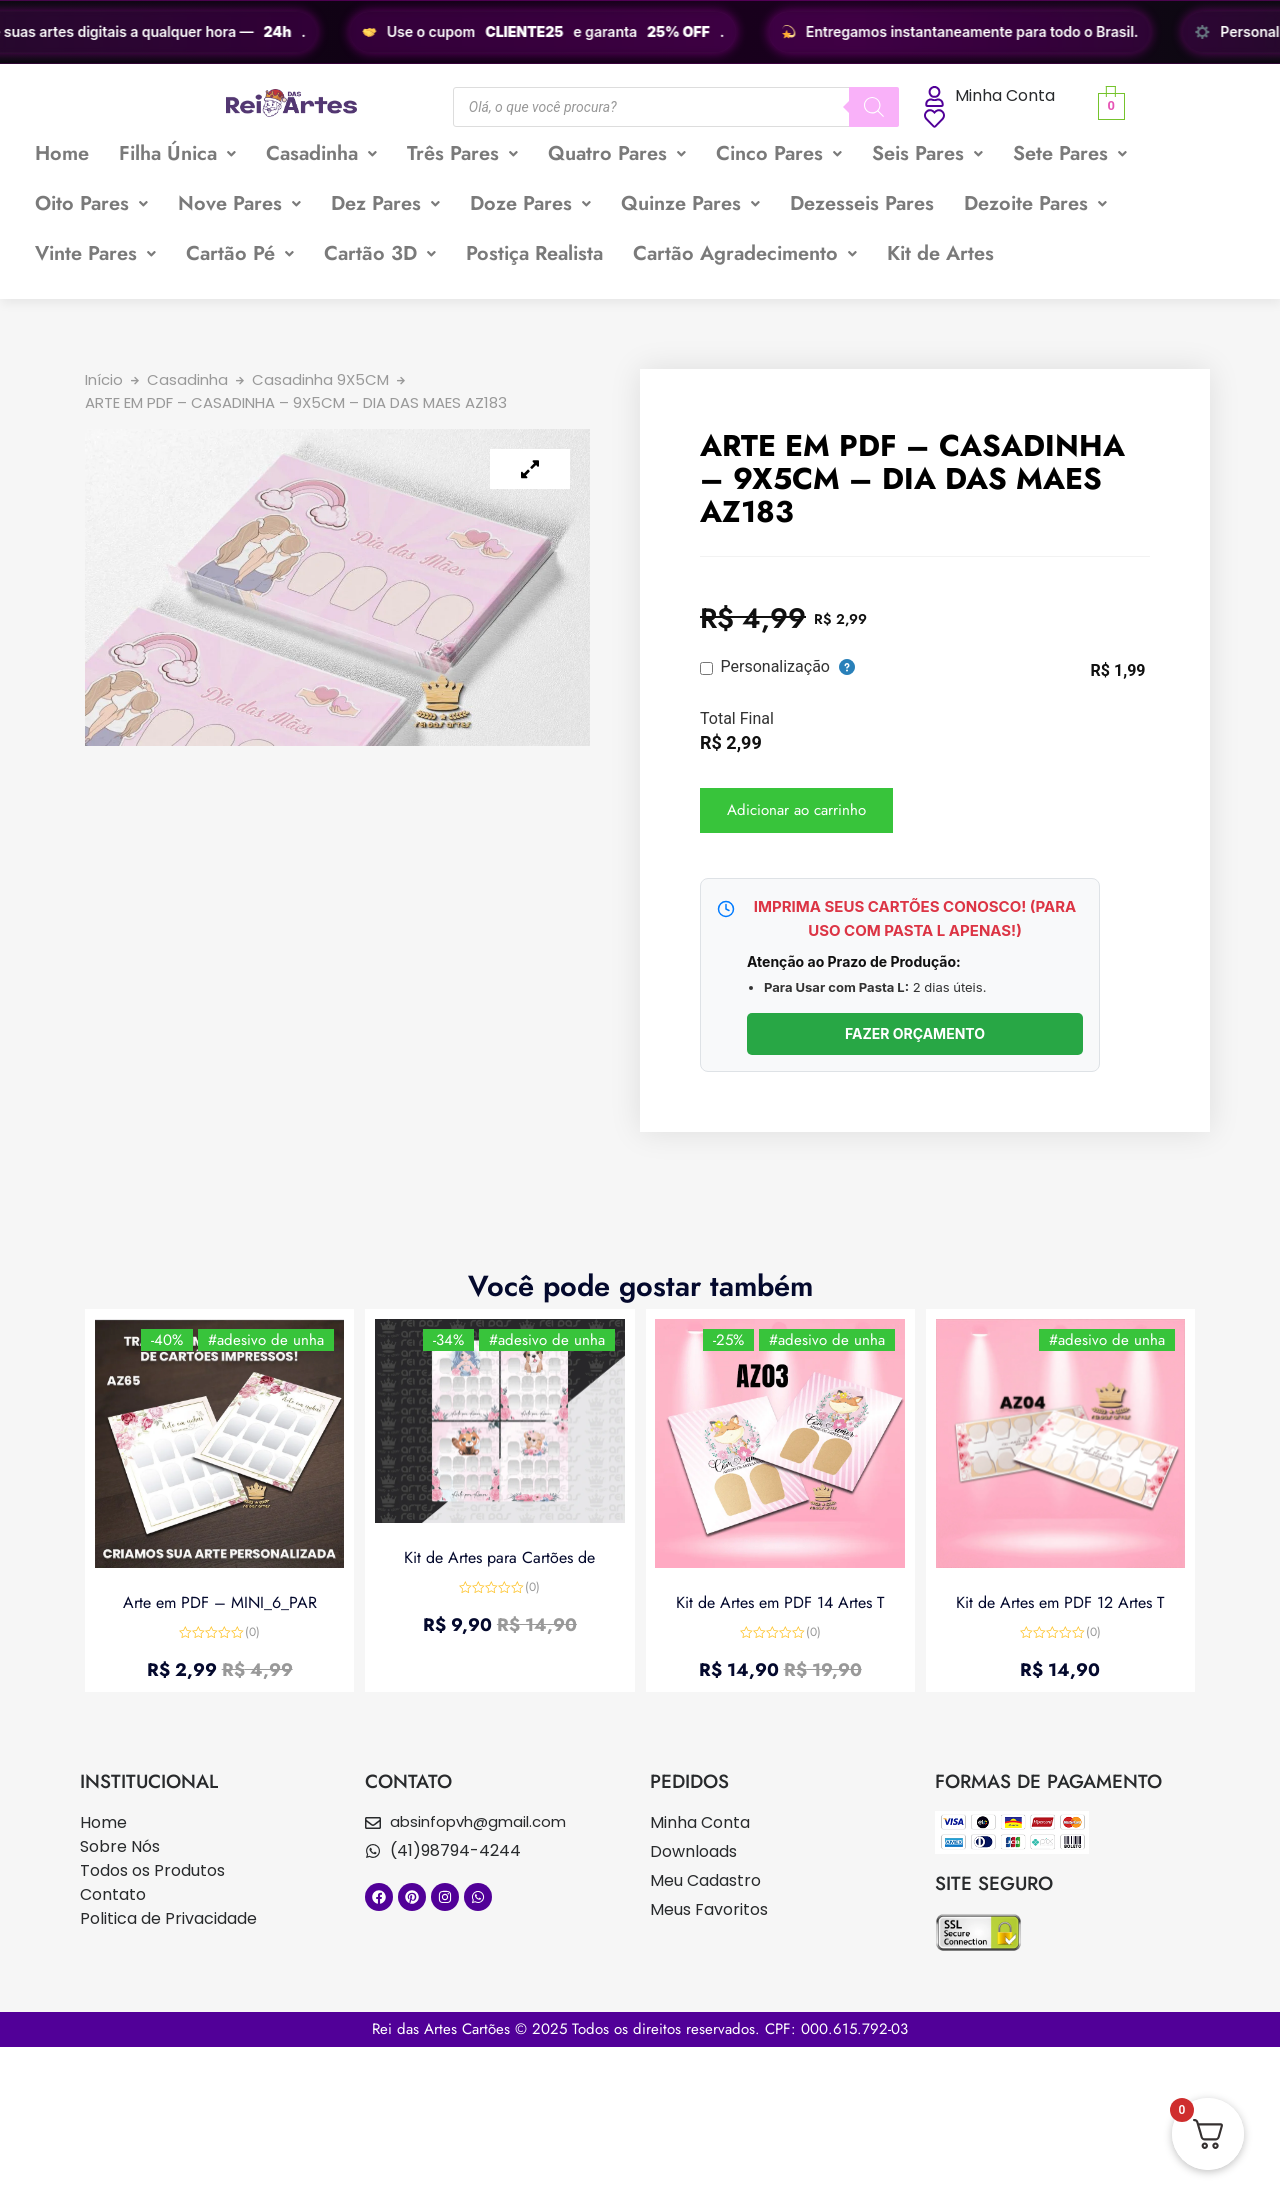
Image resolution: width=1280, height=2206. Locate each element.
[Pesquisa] (874, 107)
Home (62, 153)
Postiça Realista (534, 253)
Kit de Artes (940, 253)
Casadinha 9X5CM (320, 379)
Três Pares (462, 153)
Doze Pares (530, 203)
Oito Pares (91, 203)
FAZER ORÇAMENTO (915, 1033)
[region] (640, 32)
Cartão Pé (240, 253)
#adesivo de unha (266, 1340)
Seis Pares (927, 153)
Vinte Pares (95, 253)
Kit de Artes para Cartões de (499, 1557)
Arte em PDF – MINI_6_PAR (220, 1602)
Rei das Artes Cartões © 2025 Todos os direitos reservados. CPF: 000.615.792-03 (640, 2029)
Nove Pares (239, 203)
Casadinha (321, 153)
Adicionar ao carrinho (796, 810)
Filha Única (177, 153)
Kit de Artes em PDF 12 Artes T (1060, 1602)
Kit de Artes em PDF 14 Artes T (780, 1602)
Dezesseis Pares (862, 203)
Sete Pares (1070, 153)
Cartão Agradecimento (745, 253)
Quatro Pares (617, 153)
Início (104, 379)
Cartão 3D (380, 253)
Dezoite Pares (1035, 203)
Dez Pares (385, 203)
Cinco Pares (779, 153)
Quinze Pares (690, 203)
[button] (177, 154)
